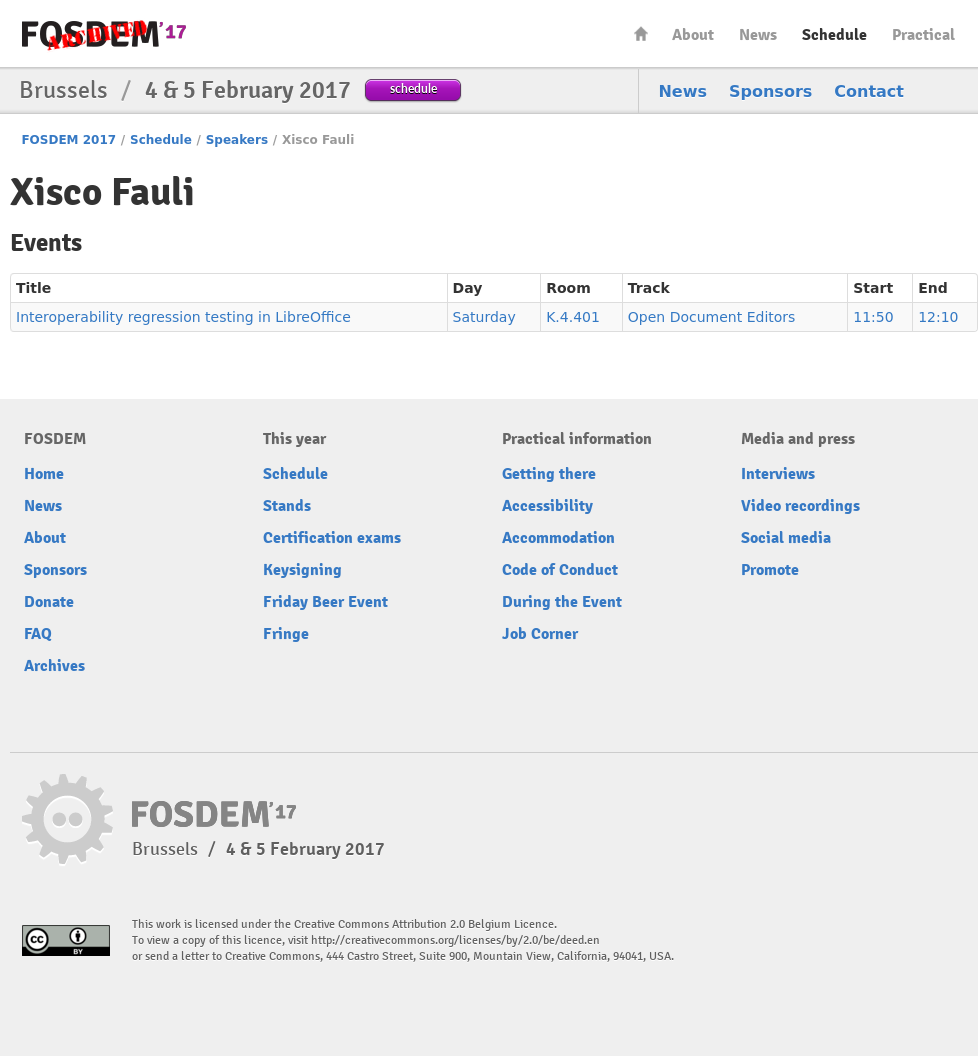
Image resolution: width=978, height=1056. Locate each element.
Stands (287, 506)
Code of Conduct (560, 570)
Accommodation (558, 538)
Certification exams (332, 538)
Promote (770, 570)
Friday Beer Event (325, 602)
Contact (869, 91)
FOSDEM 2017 (68, 140)
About (693, 35)
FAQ (38, 634)
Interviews (778, 474)
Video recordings (800, 506)
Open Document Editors (712, 317)
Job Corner (540, 634)
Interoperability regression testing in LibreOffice (183, 317)
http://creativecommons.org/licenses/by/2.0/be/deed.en (455, 940)
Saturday (484, 317)
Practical (923, 35)
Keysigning (302, 570)
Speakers (237, 140)
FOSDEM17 (104, 34)
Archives (54, 666)
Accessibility (547, 506)
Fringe (286, 634)
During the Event (562, 602)
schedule (413, 88)
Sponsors (770, 91)
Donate (49, 602)
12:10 (938, 317)
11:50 (873, 317)
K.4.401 (573, 317)
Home (641, 33)
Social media (786, 538)
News (758, 35)
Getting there (549, 474)
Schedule (834, 35)
